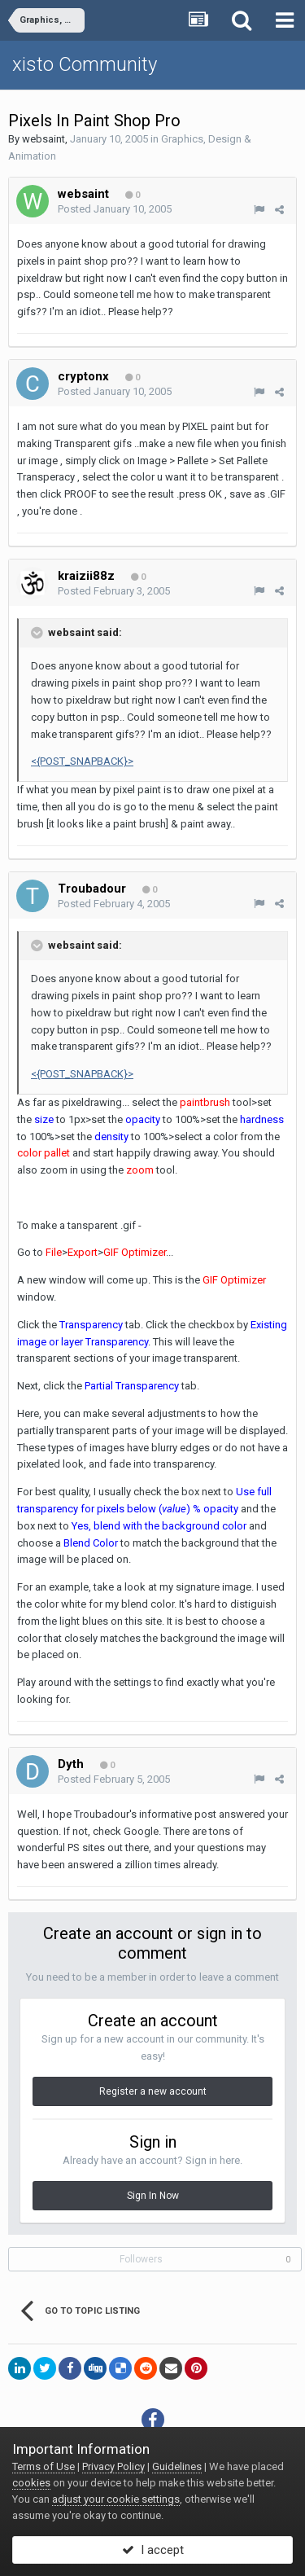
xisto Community (84, 64)
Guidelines (177, 2466)
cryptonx (83, 376)
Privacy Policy (113, 2466)
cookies (31, 2483)
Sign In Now (153, 2195)
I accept (153, 2550)
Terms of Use (43, 2466)
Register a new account (153, 2091)
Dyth (71, 1764)
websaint (43, 139)
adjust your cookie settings (116, 2499)
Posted (115, 209)
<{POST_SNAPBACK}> (82, 761)
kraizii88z (86, 575)
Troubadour (92, 888)
